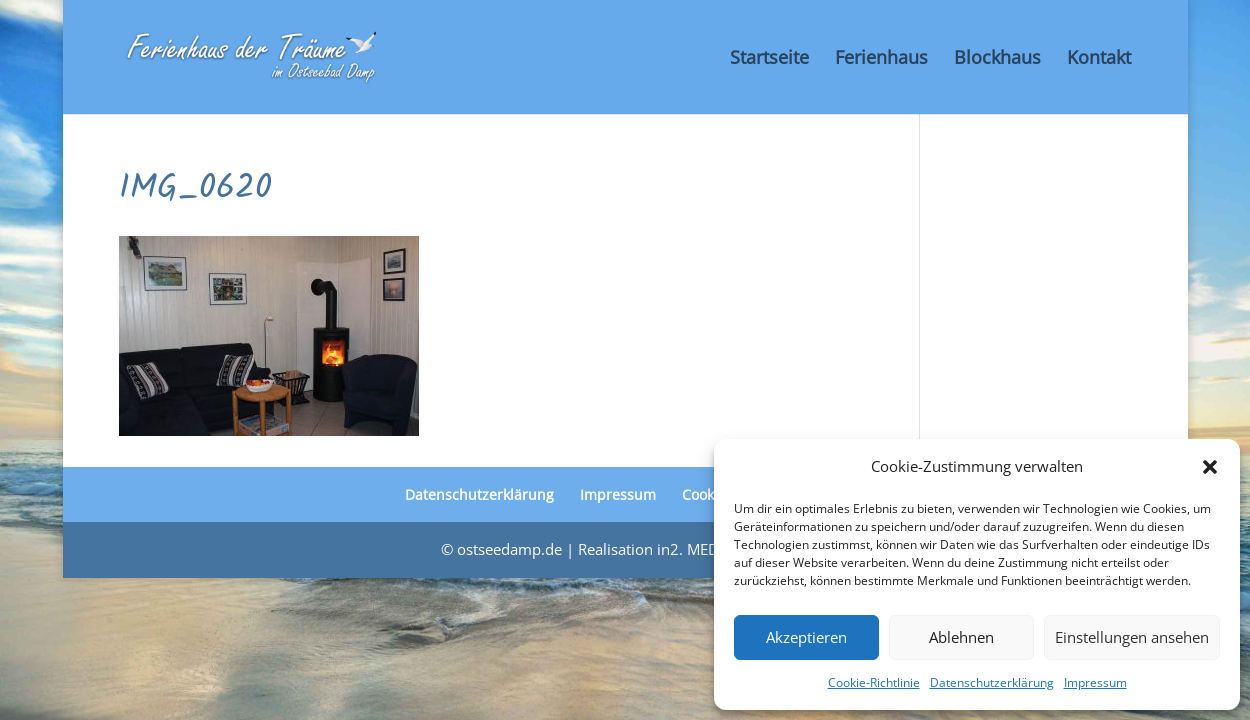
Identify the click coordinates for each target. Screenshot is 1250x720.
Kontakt (1099, 59)
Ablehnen (961, 637)
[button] (1210, 467)
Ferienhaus (881, 59)
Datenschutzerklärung (992, 682)
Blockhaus (997, 59)
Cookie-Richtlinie (874, 682)
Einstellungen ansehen (1132, 637)
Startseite (769, 59)
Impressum (1095, 682)
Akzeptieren (806, 637)
